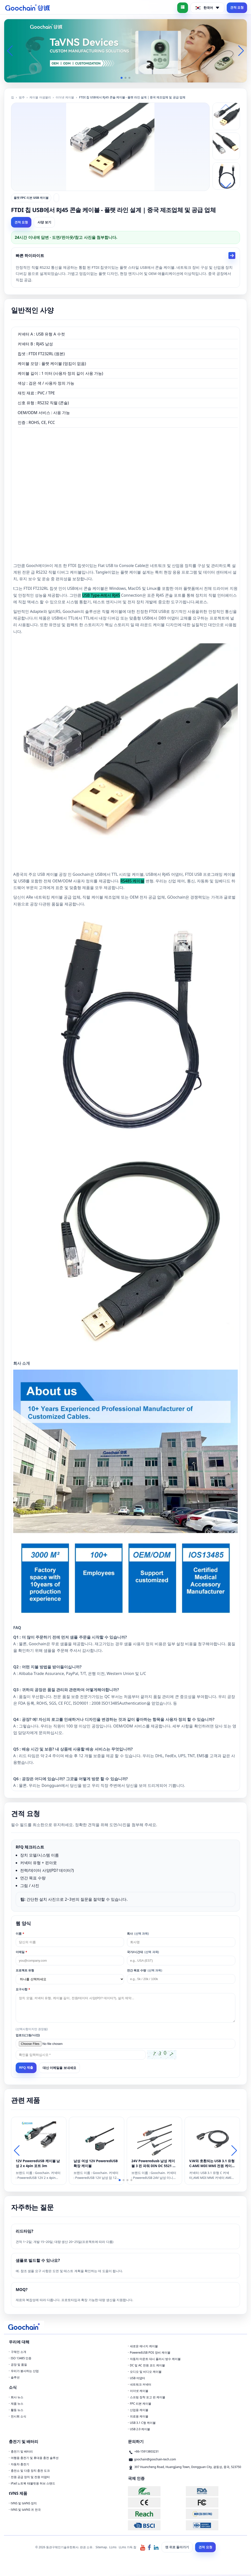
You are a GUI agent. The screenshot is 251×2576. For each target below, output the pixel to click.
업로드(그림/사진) (28, 2036)
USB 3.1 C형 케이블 (143, 2424)
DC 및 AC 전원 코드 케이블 (147, 2367)
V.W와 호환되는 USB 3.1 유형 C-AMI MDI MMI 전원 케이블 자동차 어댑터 (212, 2165)
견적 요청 (237, 7)
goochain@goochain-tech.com (155, 2461)
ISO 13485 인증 (21, 2360)
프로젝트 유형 (25, 1972)
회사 (138, 1935)
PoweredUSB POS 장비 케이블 (150, 2354)
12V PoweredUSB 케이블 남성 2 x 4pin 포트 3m (38, 2164)
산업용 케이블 (139, 2411)
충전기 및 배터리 (22, 2453)
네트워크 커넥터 (140, 2386)
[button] (122, 78)
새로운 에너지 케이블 (144, 2348)
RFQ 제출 (26, 2069)
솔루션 (15, 2379)
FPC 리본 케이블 (140, 2405)
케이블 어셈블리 (40, 97)
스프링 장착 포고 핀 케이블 (147, 2399)
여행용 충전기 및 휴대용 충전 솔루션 (35, 2459)
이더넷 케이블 (65, 97)
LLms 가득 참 (128, 2548)
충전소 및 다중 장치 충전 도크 (30, 2472)
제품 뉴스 (17, 2405)
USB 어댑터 (137, 2379)
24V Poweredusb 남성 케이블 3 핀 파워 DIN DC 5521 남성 (153, 2165)
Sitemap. (102, 2548)
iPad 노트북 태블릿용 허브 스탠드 (33, 2485)
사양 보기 (44, 222)
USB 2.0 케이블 (140, 2430)
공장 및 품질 (19, 2366)
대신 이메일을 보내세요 (59, 2069)
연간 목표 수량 (144, 1972)
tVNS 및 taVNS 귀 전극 (26, 2511)
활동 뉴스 (17, 2411)
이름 (20, 1935)
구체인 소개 (18, 2353)
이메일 (21, 1953)
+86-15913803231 (146, 2453)
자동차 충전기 (20, 2466)
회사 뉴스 (17, 2399)
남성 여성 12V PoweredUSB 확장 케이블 (96, 2164)
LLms (113, 2548)
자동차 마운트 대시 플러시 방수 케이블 (155, 2360)
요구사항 (23, 1991)
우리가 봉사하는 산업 (25, 2372)
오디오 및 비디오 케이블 (146, 2373)
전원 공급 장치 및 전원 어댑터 (30, 2478)
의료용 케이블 (139, 2418)
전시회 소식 (18, 2418)
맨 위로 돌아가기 (177, 2548)
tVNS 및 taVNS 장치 (24, 2505)
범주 (22, 97)
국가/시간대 (143, 1953)
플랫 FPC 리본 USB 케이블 (31, 198)
